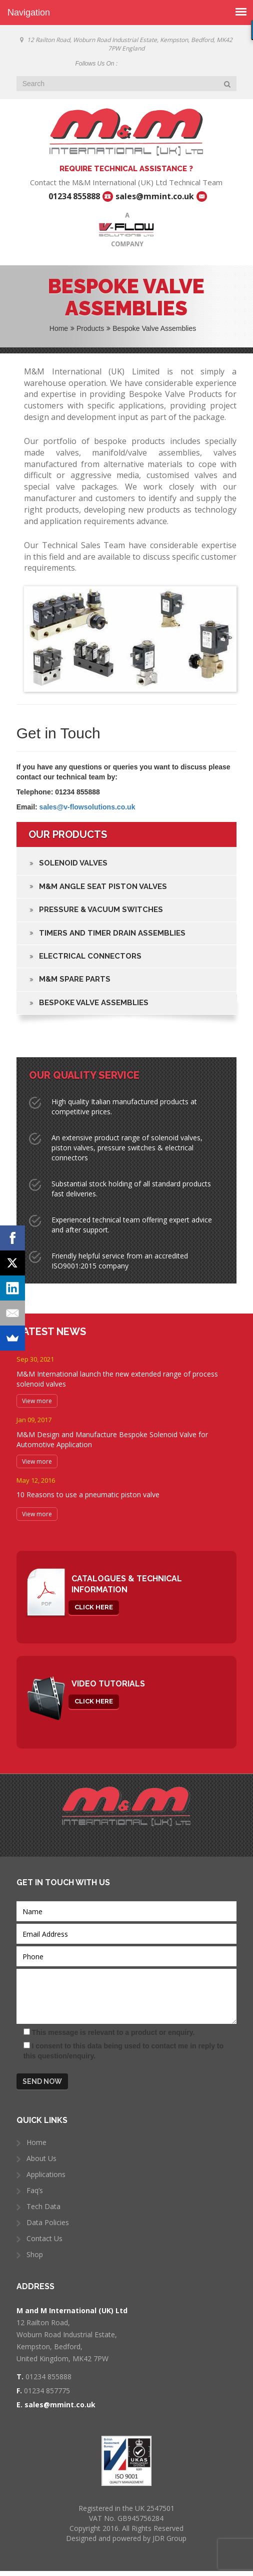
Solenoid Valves (73, 863)
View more (37, 1401)
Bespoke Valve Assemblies (93, 1002)
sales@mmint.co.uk (155, 196)
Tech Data (43, 2206)
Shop (34, 2254)
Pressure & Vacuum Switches (101, 909)
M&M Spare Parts (74, 979)
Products (93, 328)
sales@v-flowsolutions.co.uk (88, 807)
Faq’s (34, 2190)
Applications (46, 2174)
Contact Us (44, 2238)
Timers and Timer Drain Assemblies (112, 933)
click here (93, 1607)
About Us (41, 2158)
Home (62, 328)
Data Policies (47, 2222)
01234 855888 (74, 196)
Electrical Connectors (90, 956)
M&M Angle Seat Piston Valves (103, 886)
